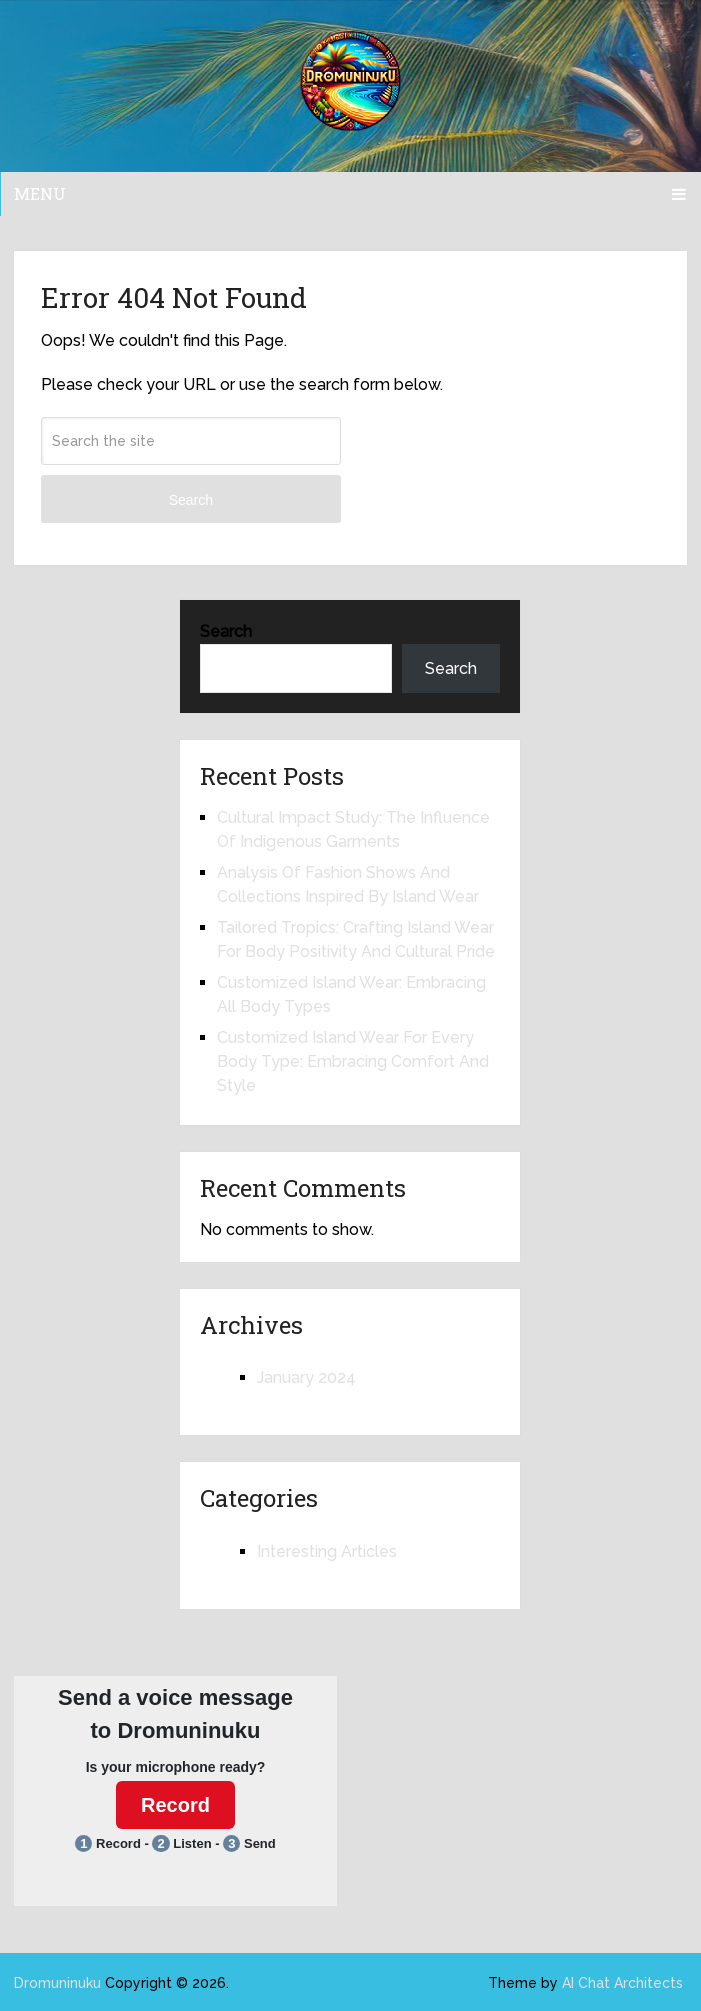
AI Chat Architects (622, 1983)
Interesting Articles (327, 1551)
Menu (40, 193)
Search (191, 500)
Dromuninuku (57, 1983)
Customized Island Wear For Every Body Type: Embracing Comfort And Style (353, 1061)
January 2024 (306, 1377)
